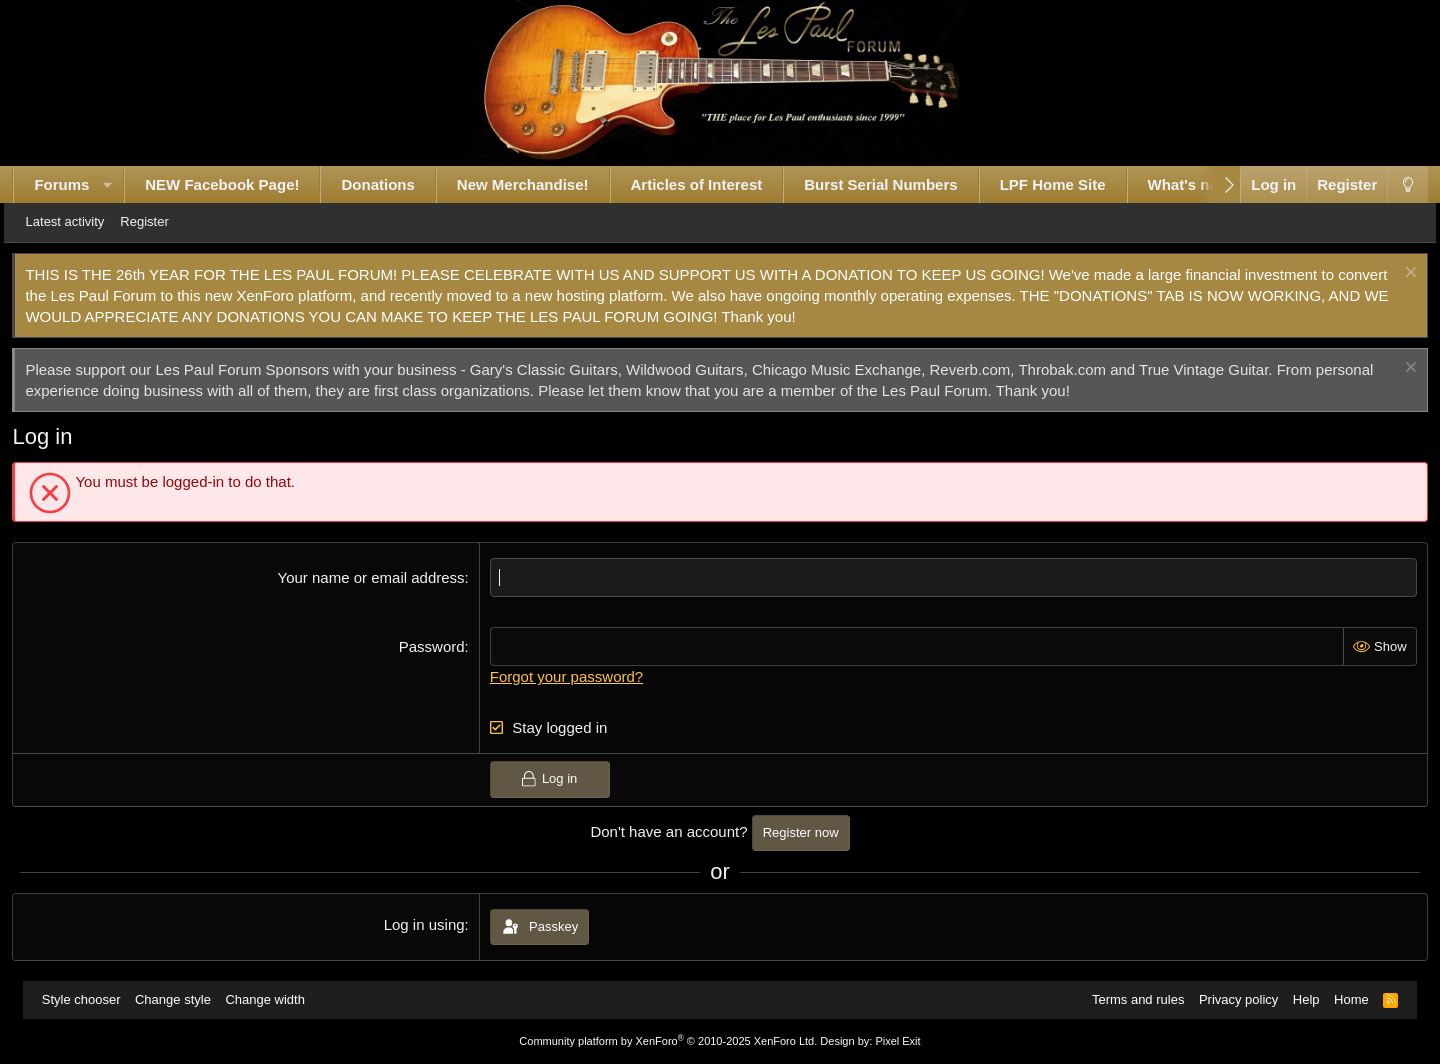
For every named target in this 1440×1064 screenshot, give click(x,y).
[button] (126, 184)
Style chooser (90, 999)
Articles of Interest (716, 184)
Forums (81, 184)
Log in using (430, 924)
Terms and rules (1129, 999)
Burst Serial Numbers (899, 184)
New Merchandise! (542, 184)
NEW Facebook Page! (241, 184)
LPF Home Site (1072, 184)
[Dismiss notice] (1388, 274)
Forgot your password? (572, 676)
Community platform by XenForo (668, 1041)
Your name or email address (377, 577)
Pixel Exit (897, 1041)
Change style (182, 999)
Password (438, 646)
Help (1297, 999)
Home (1342, 999)
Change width (274, 999)
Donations (397, 184)
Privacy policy (1229, 999)
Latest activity (93, 221)
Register (172, 221)
